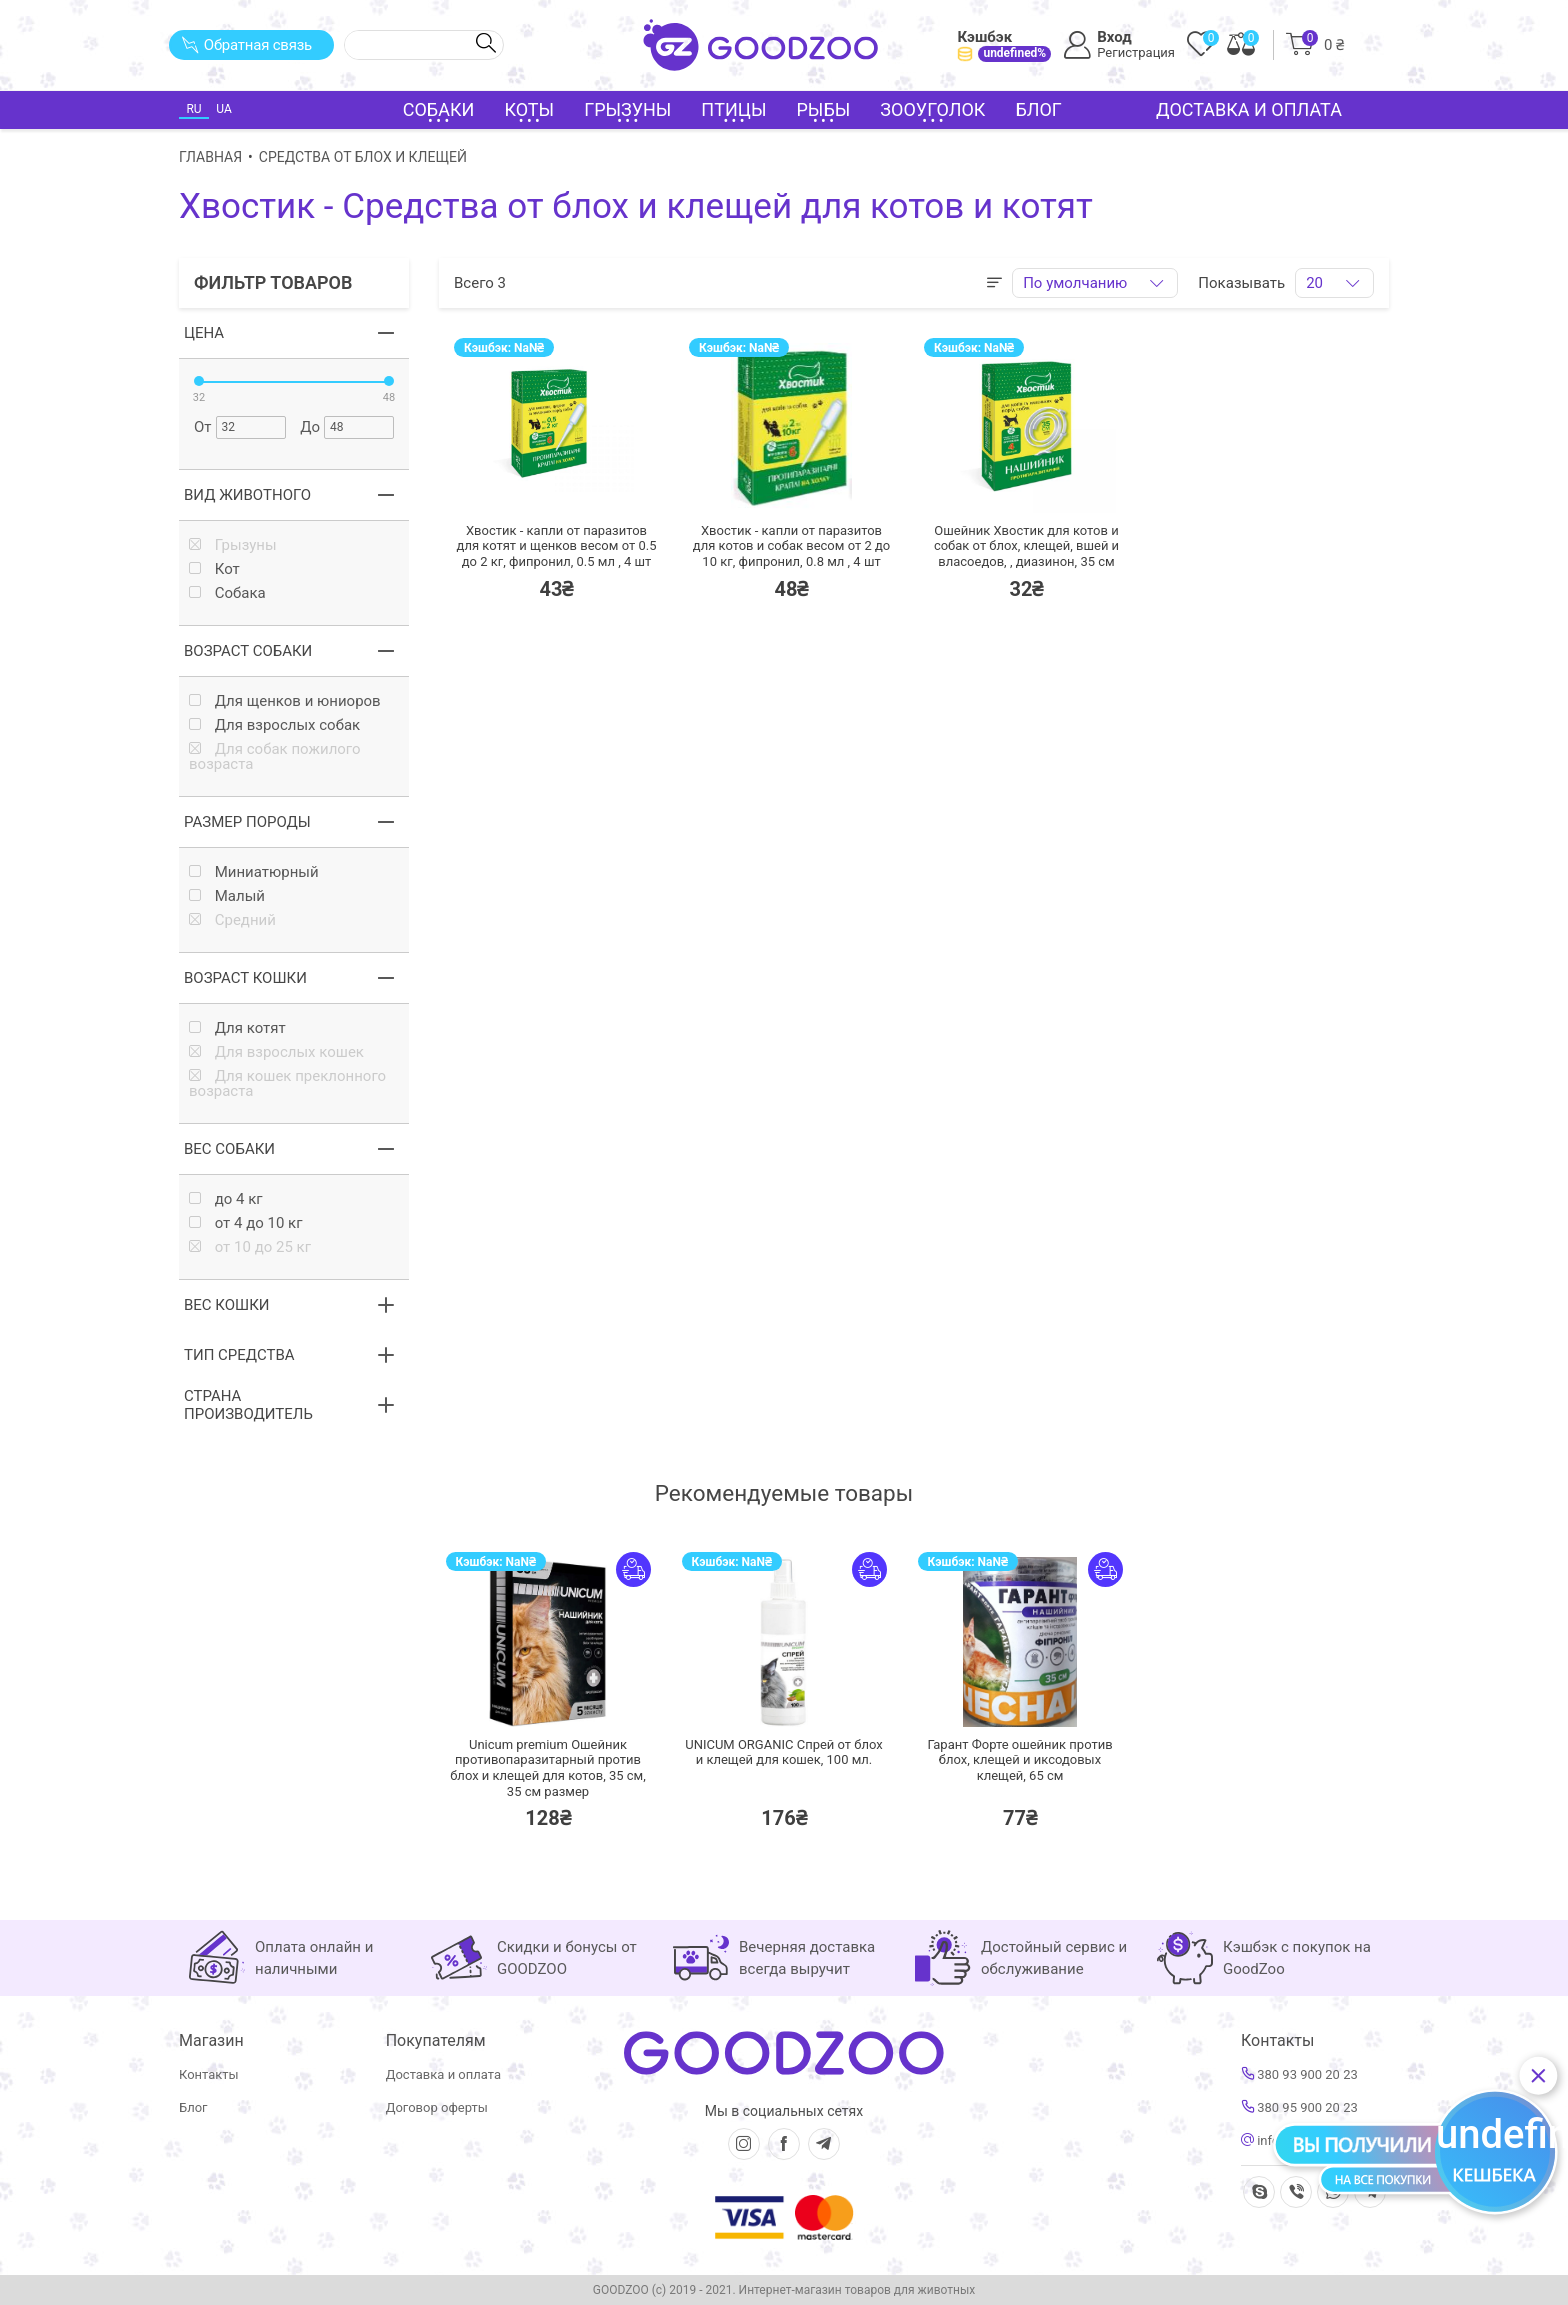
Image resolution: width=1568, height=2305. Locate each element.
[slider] (199, 381)
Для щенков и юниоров (285, 701)
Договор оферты (437, 2107)
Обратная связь (246, 45)
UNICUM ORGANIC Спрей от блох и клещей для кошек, (784, 1752)
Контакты (209, 2074)
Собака (227, 593)
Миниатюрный (254, 872)
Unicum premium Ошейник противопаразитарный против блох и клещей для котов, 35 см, (548, 1768)
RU (193, 109)
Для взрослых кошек (276, 1052)
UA (223, 109)
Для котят (237, 1028)
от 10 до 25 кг (250, 1247)
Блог (1038, 109)
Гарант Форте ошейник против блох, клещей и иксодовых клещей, (1019, 1760)
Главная (210, 157)
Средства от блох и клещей (363, 157)
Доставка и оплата (1249, 109)
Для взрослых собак (274, 725)
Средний (232, 920)
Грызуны (233, 545)
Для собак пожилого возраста (275, 757)
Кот (214, 569)
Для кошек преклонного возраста (287, 1084)
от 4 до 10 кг (246, 1223)
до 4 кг (226, 1199)
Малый (227, 896)
